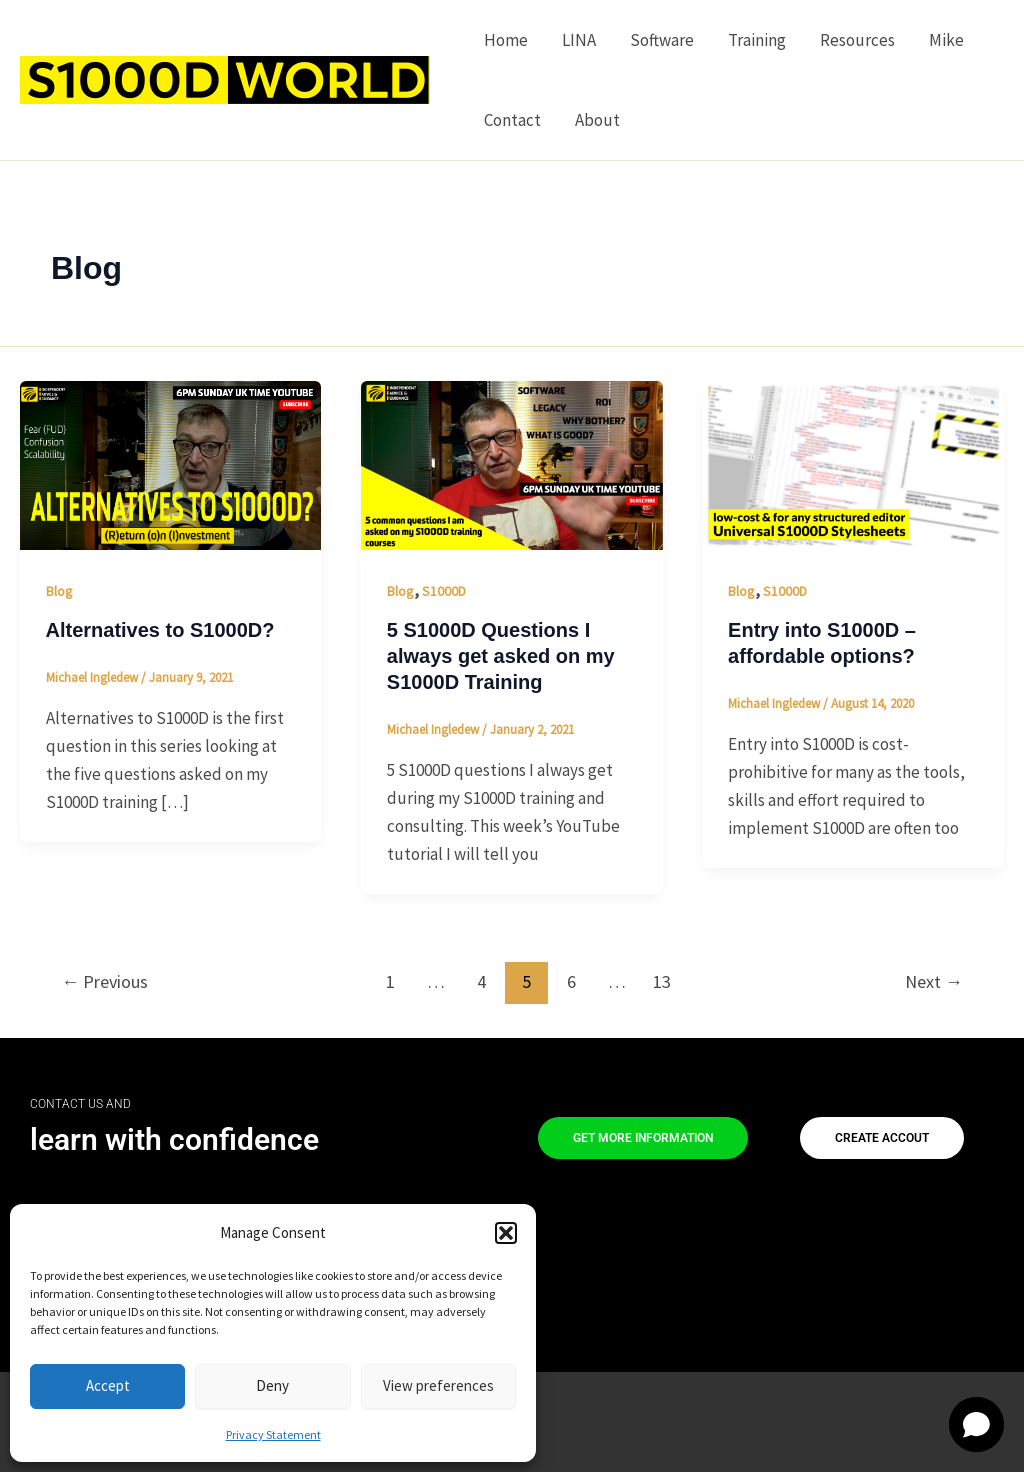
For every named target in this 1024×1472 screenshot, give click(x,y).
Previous (104, 981)
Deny (272, 1385)
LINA (579, 40)
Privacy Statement (273, 1434)
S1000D (444, 591)
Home (506, 40)
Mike (946, 40)
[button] (506, 1233)
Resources (857, 40)
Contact (512, 120)
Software (662, 40)
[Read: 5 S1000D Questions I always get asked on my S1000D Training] (511, 464)
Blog (59, 591)
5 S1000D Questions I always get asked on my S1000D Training (501, 656)
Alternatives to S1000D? (160, 630)
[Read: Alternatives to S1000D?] (170, 464)
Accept (108, 1385)
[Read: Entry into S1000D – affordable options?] (853, 464)
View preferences (438, 1385)
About (597, 120)
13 (662, 981)
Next (934, 981)
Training (757, 40)
